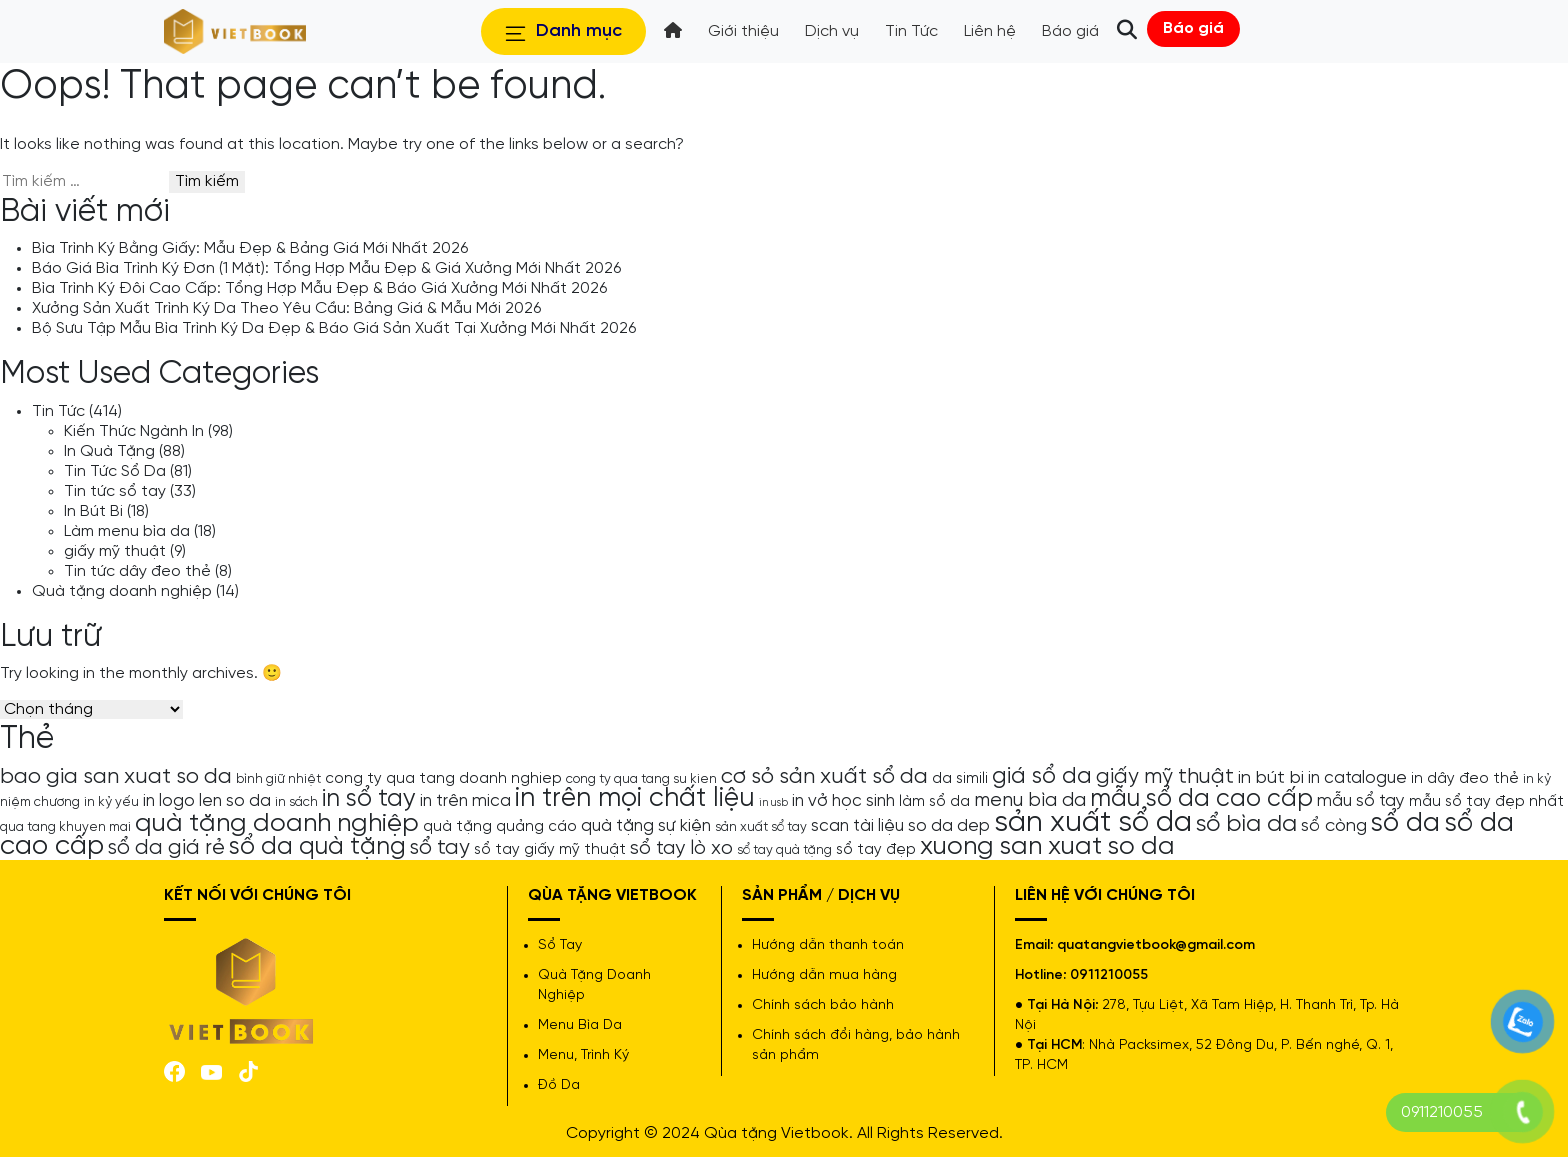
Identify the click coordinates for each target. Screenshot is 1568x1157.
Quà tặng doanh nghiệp (122, 591)
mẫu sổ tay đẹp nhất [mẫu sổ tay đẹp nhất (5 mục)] (1486, 802)
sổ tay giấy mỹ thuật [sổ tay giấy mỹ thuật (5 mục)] (550, 850)
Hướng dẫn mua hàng (824, 975)
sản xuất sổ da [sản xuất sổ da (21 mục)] (1093, 823)
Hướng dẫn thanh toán (828, 945)
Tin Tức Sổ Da (115, 471)
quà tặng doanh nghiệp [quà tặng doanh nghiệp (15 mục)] (277, 823)
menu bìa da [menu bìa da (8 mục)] (1030, 800)
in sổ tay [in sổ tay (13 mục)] (369, 799)
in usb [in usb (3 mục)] (773, 803)
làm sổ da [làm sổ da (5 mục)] (934, 802)
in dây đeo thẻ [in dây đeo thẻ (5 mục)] (1465, 779)
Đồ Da (559, 1085)
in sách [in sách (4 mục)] (296, 802)
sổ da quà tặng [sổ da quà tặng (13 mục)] (317, 847)
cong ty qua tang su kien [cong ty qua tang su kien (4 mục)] (641, 779)
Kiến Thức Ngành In (134, 431)
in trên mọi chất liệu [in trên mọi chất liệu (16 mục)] (635, 799)
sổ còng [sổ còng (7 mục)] (1334, 826)
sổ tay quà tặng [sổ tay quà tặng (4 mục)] (784, 850)
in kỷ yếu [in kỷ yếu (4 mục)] (111, 802)
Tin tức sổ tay (115, 491)
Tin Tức (58, 411)
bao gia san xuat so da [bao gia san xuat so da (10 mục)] (116, 777)
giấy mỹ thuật (115, 551)
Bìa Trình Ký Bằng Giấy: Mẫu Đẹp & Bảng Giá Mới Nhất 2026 (250, 248)
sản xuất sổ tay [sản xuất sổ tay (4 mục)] (761, 827)
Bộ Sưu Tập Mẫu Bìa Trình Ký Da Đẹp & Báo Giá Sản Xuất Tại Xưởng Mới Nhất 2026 (334, 328)
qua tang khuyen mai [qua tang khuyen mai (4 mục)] (65, 827)
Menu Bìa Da (580, 1025)
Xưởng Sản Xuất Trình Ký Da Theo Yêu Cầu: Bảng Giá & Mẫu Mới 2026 (286, 308)
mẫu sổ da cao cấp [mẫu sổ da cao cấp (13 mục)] (1201, 799)
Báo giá (1193, 28)
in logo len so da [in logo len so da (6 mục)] (207, 801)
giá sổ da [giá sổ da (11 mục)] (1042, 777)
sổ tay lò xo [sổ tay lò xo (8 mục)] (681, 848)
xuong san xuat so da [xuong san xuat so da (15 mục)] (1047, 846)
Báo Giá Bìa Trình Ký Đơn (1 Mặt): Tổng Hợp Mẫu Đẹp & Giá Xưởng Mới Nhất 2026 (326, 268)
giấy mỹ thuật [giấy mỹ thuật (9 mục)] (1165, 777)
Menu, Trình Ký (583, 1055)
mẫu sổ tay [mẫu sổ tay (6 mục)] (1361, 801)
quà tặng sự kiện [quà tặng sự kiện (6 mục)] (646, 826)
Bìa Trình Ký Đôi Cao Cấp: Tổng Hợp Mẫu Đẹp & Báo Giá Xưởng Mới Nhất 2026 (319, 288)
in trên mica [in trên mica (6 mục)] (465, 801)
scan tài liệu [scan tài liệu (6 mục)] (857, 826)
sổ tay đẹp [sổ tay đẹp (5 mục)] (876, 850)
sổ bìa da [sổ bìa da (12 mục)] (1246, 824)
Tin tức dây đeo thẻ (137, 571)
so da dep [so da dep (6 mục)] (949, 826)
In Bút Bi (93, 511)
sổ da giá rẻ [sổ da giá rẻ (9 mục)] (166, 848)
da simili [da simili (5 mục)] (960, 779)
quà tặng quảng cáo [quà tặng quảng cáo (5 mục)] (500, 827)
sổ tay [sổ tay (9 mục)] (440, 848)
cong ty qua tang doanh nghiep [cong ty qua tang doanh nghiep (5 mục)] (443, 779)
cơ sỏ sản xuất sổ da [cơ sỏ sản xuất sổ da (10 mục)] (824, 777)
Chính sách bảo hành (823, 1005)
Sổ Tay (560, 945)
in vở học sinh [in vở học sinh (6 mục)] (843, 801)
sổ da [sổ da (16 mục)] (1405, 824)
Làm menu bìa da (127, 531)
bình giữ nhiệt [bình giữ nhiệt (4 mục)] (278, 779)
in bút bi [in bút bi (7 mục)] (1271, 778)
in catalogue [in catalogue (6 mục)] (1357, 778)
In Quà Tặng (109, 451)
